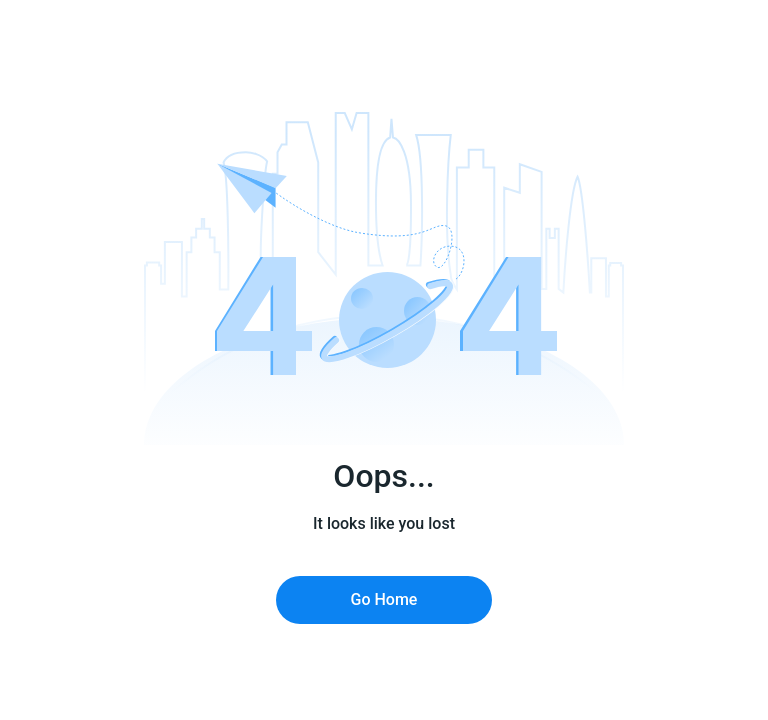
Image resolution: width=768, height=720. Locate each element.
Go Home (384, 599)
